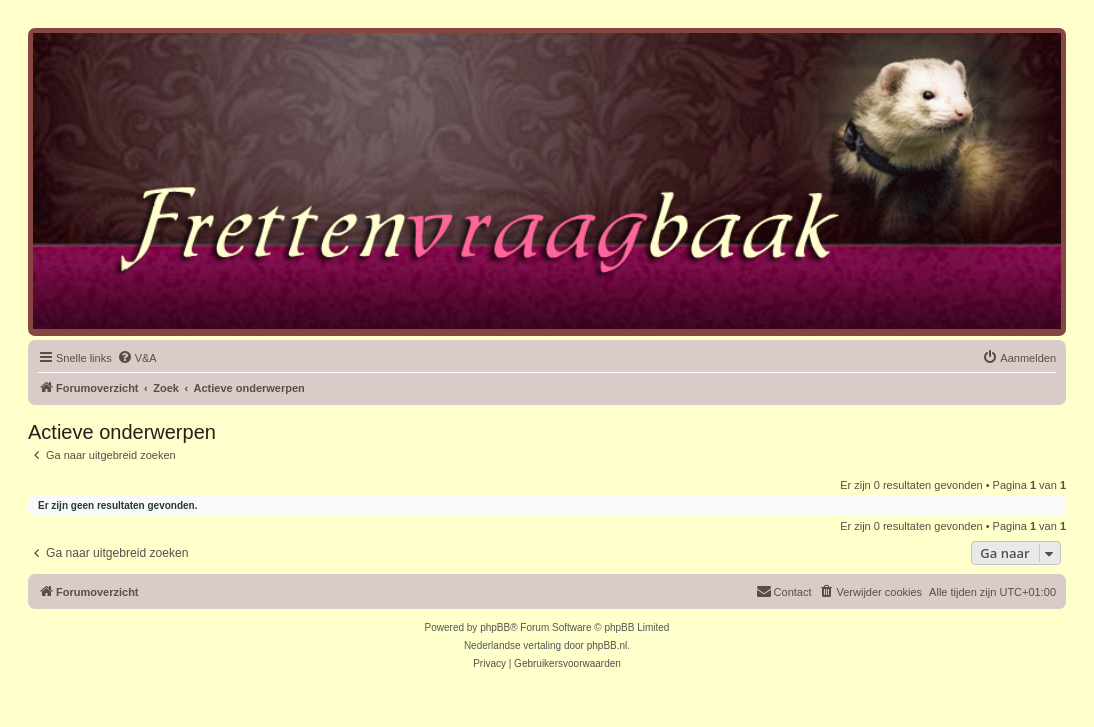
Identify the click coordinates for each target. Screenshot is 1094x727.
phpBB (495, 627)
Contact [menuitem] (784, 591)
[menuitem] (137, 358)
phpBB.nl (607, 645)
